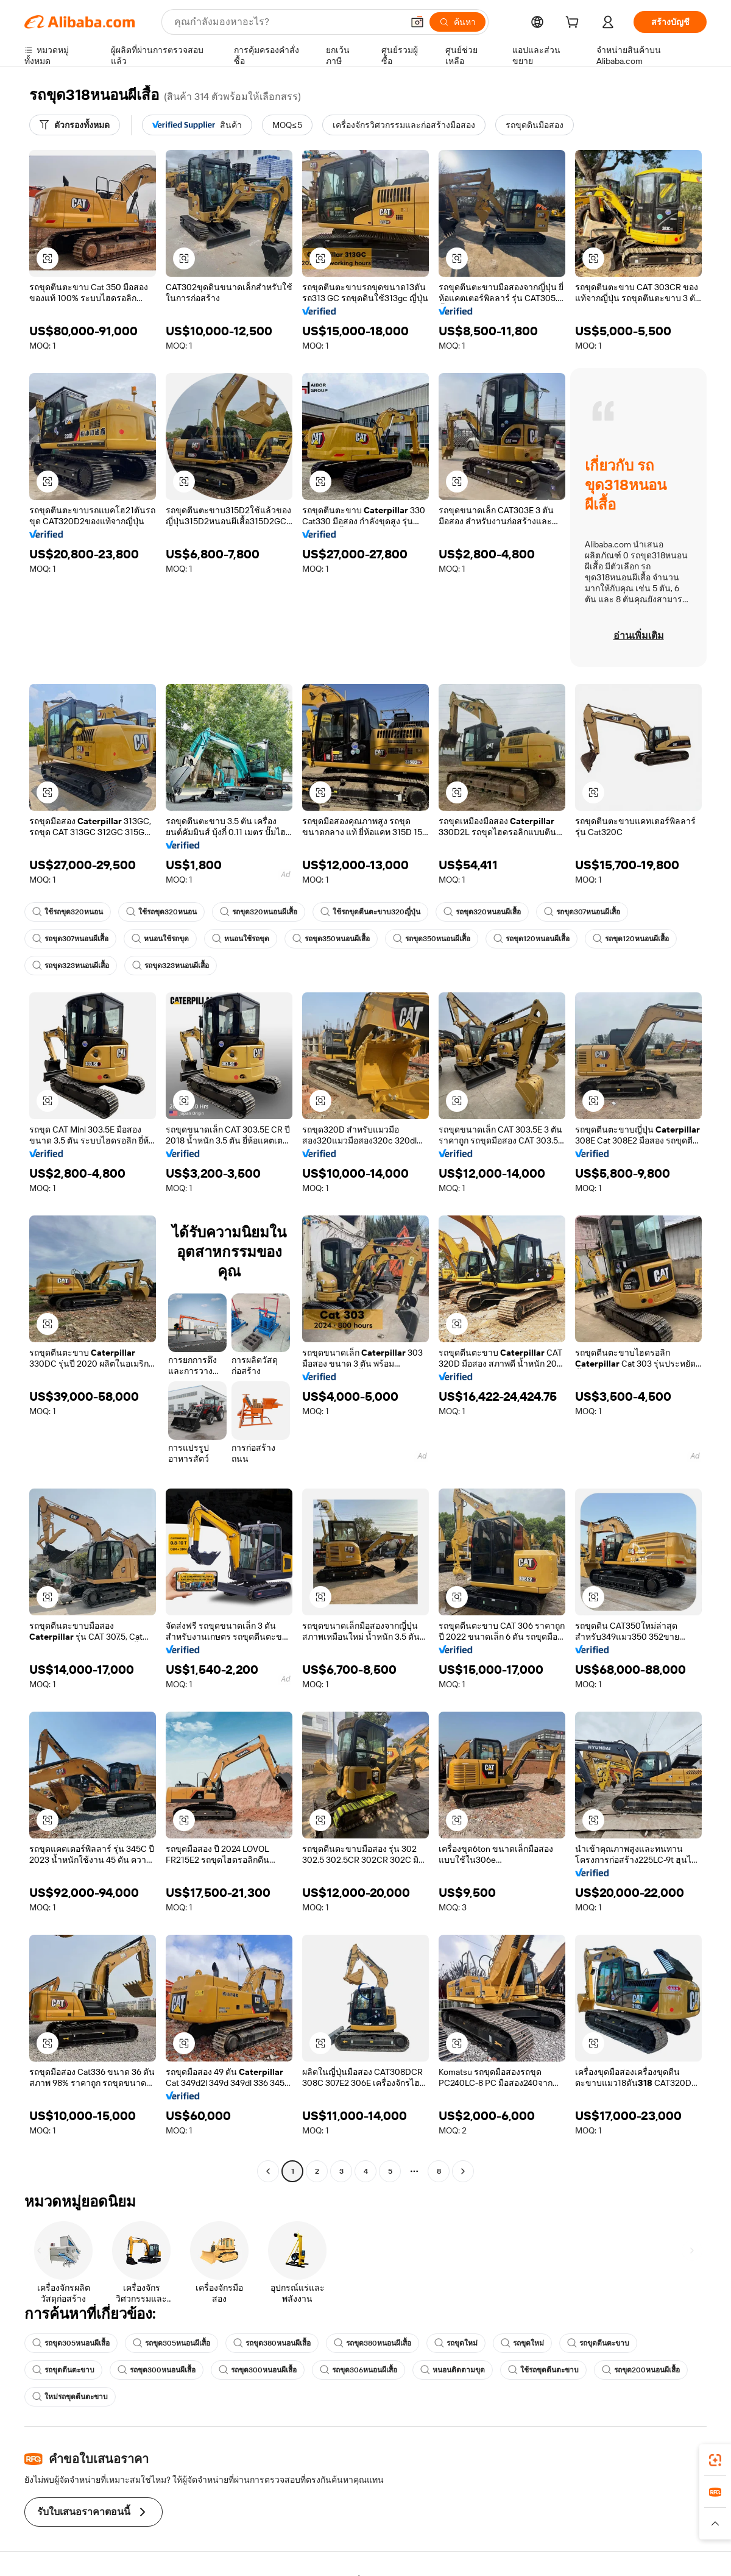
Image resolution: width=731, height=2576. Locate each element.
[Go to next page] (463, 2171)
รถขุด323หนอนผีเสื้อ (70, 965)
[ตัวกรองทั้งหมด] (74, 125)
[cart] (574, 24)
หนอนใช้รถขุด (160, 939)
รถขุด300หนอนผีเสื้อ (157, 2370)
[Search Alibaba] (287, 22)
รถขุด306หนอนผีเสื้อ (358, 2370)
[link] (715, 2460)
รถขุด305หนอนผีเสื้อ (71, 2343)
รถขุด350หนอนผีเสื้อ (331, 939)
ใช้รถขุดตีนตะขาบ (543, 2370)
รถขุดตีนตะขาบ (598, 2343)
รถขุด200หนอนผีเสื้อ (641, 2370)
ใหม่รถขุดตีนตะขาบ (70, 2397)
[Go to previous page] (268, 2171)
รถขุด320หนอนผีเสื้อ (258, 912)
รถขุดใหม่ (456, 2343)
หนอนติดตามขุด (452, 2370)
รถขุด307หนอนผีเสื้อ (582, 912)
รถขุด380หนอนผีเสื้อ (272, 2343)
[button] (417, 22)
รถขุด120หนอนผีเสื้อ (531, 939)
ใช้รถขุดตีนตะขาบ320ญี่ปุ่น (370, 912)
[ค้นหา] (457, 22)
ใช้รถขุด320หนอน (67, 912)
